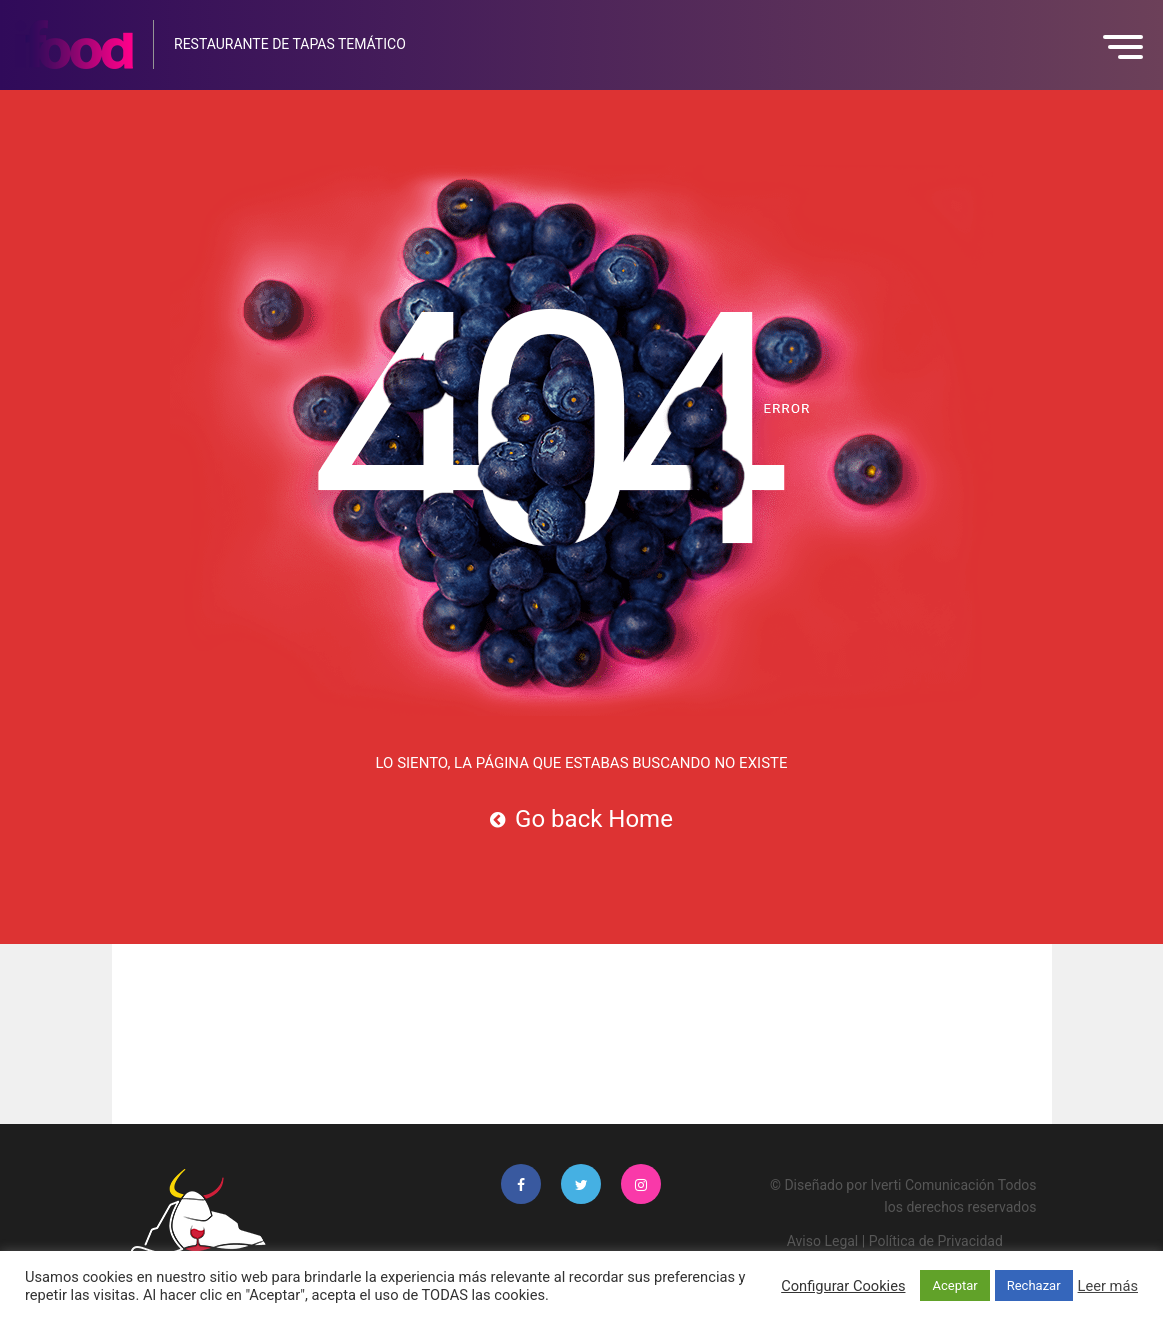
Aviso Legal (823, 1241)
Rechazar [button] (1034, 1285)
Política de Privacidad (936, 1241)
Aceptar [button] (954, 1285)
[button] (1128, 47)
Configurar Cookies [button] (843, 1286)
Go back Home (581, 819)
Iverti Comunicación (932, 1185)
